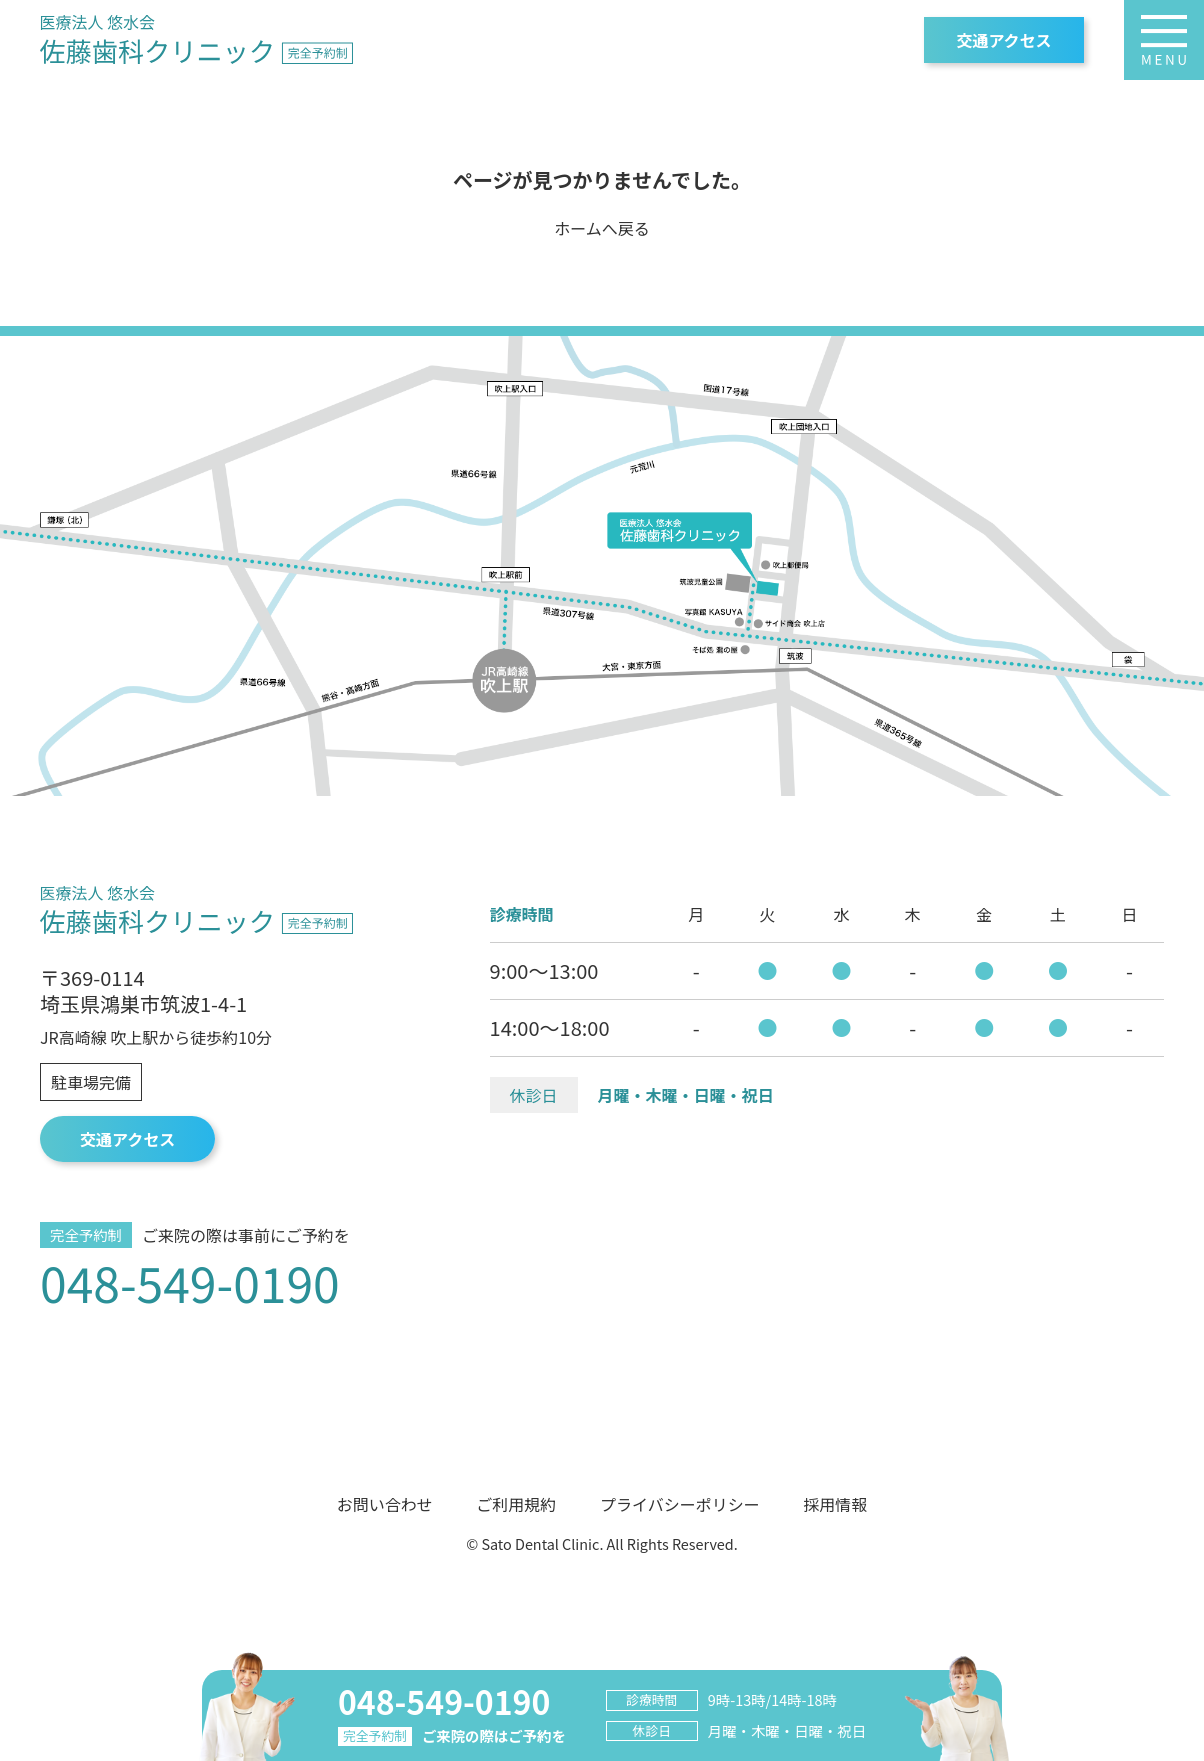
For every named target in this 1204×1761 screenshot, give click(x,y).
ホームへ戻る (602, 228)
